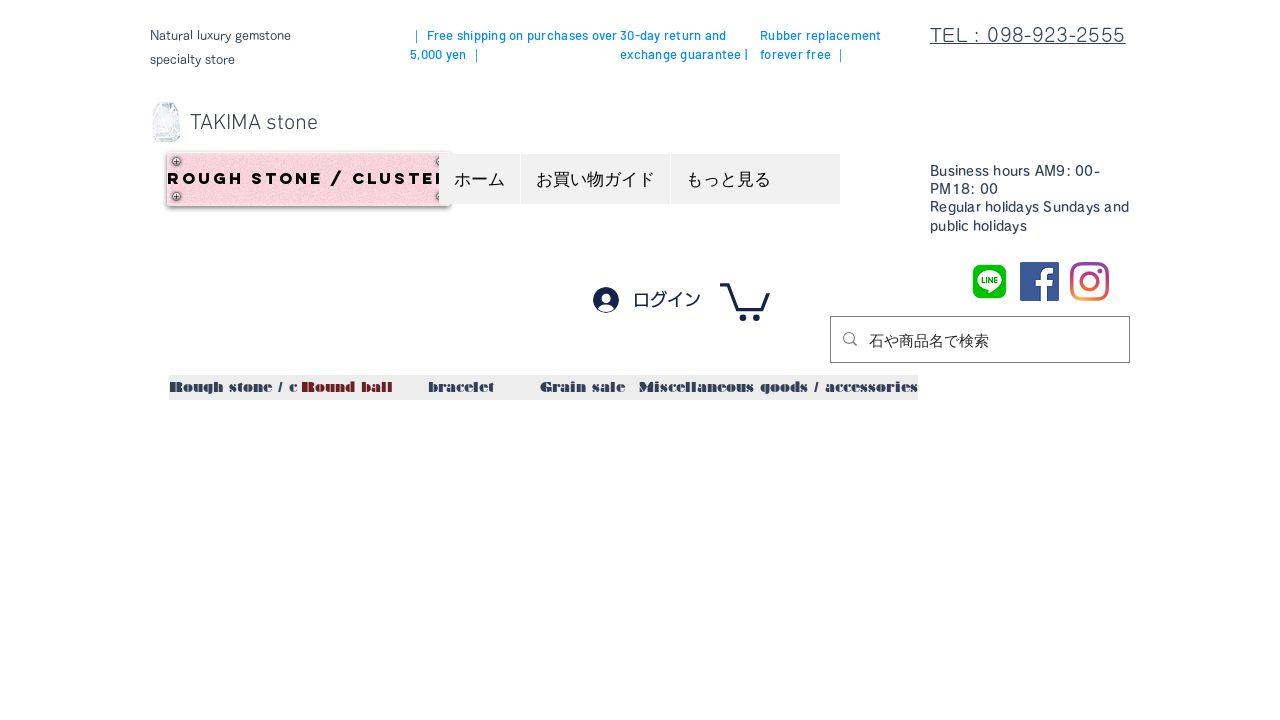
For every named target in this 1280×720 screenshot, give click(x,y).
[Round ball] (346, 387)
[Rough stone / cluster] (308, 179)
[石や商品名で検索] (978, 339)
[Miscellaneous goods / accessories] (778, 387)
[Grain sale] (582, 387)
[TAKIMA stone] (254, 124)
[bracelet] (460, 387)
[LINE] (989, 281)
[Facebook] (1039, 281)
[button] (745, 300)
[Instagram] (1089, 281)
